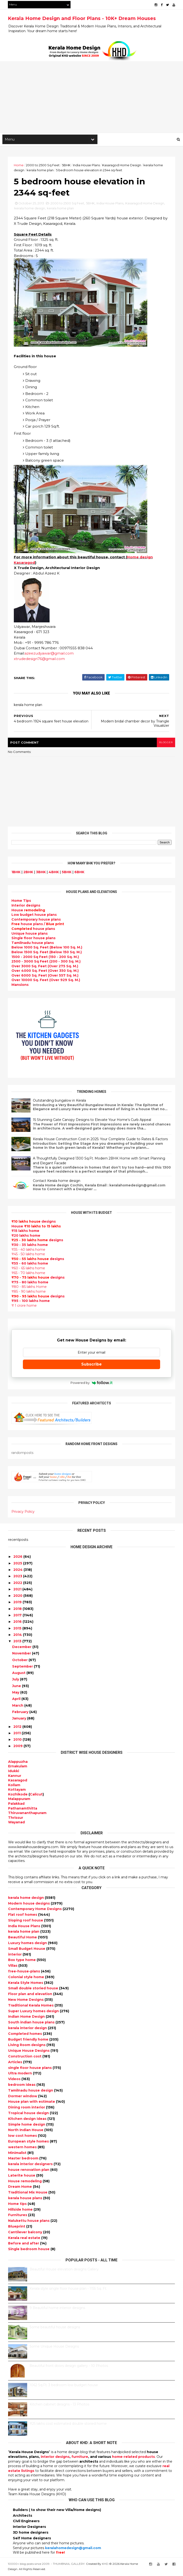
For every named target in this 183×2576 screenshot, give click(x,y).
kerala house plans (25, 2199)
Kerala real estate (24, 2238)
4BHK (54, 873)
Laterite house (22, 2176)
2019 (17, 1603)
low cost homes (23, 2136)
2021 (17, 1590)
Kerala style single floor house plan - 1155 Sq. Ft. (68, 2289)
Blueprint (17, 2227)
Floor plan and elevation (30, 1995)
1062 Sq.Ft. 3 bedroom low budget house (64, 2386)
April (16, 1700)
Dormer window (23, 2097)
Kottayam (17, 1790)
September (22, 1667)
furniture (79, 2457)
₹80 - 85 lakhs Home (29, 1287)
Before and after (24, 2244)
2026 (17, 1557)
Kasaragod (17, 1781)
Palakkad (16, 1804)
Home (19, 165)
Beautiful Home (23, 1938)
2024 (18, 1570)
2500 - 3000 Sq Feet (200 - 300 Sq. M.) (46, 962)
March (17, 1706)
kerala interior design (28, 2029)
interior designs (55, 2457)
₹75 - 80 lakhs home (30, 1283)
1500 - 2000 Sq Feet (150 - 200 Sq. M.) (45, 958)
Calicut (36, 1795)
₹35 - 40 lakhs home (29, 1250)
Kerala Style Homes (26, 1983)
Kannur (14, 1776)
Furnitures (18, 2216)
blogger (166, 743)
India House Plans (86, 165)
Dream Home (20, 2187)
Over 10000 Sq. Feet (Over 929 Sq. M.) (46, 981)
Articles (15, 2063)
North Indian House (26, 2131)
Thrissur (15, 1818)
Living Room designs (27, 2046)
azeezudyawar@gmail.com (49, 654)
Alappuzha (18, 1762)
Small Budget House (27, 1949)
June (16, 1687)
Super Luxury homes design (34, 2012)
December (21, 1648)
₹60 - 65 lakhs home (28, 1269)
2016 (17, 1622)
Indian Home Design (27, 2017)
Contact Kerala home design (57, 1182)
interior (15, 1955)
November (21, 1654)
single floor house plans (30, 2069)
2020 (17, 1596)
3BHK (41, 873)
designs (26, 906)
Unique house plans (30, 934)
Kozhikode (18, 1795)
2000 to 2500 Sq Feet (43, 165)
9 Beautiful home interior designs (57, 2309)
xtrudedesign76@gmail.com (39, 659)
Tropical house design (29, 2114)
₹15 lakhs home (26, 1232)
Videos (14, 2080)
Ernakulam (17, 1767)
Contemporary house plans (36, 920)
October (20, 1661)
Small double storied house (33, 1989)
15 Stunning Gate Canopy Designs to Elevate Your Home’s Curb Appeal (92, 1121)
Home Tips (21, 902)
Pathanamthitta (22, 1809)
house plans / (38, 925)
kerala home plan (40, 170)
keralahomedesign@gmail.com (73, 2549)
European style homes (29, 2142)
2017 (17, 1616)
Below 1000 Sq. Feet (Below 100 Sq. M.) (47, 948)
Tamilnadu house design (31, 2091)
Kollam (14, 1786)
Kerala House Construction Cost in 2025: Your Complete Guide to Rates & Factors (100, 1140)
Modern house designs (29, 1904)
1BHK (16, 873)
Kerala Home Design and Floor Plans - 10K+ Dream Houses (82, 18)
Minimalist (17, 2154)
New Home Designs (26, 2000)
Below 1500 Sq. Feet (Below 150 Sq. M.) (47, 953)
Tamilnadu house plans (33, 944)
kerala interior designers (31, 2165)
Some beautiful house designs (55, 2328)
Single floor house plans (34, 939)
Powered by (92, 1384)
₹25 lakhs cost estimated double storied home (68, 2424)
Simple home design (27, 2125)
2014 (17, 1635)
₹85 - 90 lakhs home (29, 1292)
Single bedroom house (29, 2250)
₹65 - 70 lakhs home (29, 1274)
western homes (23, 2148)
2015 (17, 1629)
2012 (17, 1727)
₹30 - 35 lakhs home (30, 1246)
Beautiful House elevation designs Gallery (64, 2270)
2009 (18, 1747)
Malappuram (19, 1800)
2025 (17, 1564)
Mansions (20, 985)
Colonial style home (26, 1978)
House (28, 911)
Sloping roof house (26, 1921)
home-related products (133, 2457)
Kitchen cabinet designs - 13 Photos (59, 2405)
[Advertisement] (91, 97)
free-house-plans (24, 1972)
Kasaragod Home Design (121, 165)
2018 (17, 1610)
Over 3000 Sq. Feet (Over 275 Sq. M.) (45, 967)
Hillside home (21, 2210)
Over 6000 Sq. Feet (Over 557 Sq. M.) (45, 976)
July (15, 1680)
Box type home (22, 1961)
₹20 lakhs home (26, 1236)
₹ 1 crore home (24, 1306)
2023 (17, 1577)
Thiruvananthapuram (27, 1814)
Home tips (18, 2205)
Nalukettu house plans (29, 2221)
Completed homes (25, 2034)
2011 (17, 1734)
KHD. (105, 2564)
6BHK (80, 873)
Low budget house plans (34, 915)
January (19, 1719)
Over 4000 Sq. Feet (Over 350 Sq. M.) (45, 971)
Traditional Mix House (28, 2193)
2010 (17, 1740)
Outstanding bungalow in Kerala (59, 1101)
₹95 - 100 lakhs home (31, 1302)
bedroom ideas (22, 2085)
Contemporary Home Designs (35, 1910)
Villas (13, 1966)
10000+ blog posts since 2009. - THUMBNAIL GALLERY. (47, 2564)
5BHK (66, 165)
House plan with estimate (32, 2102)
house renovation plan (29, 2170)
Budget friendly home (28, 2040)
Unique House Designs (29, 2051)
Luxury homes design (28, 1944)
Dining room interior (27, 2108)
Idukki (13, 1772)
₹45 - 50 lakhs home (28, 1255)
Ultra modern (20, 2074)
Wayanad (16, 1823)
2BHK (28, 873)
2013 (17, 1642)
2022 (17, 1583)
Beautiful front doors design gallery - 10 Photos (69, 2366)
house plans (33, 930)
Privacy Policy (23, 1512)
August (18, 1674)
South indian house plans (32, 2023)
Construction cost (25, 2057)
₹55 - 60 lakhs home (30, 1264)
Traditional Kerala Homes (31, 2006)
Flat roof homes (23, 1915)
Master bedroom (23, 2159)
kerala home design (30, 209)
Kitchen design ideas (27, 2119)
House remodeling (25, 2182)
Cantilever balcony (25, 2233)
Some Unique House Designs (54, 2347)
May (15, 1693)
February (20, 1713)
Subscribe (91, 1365)
